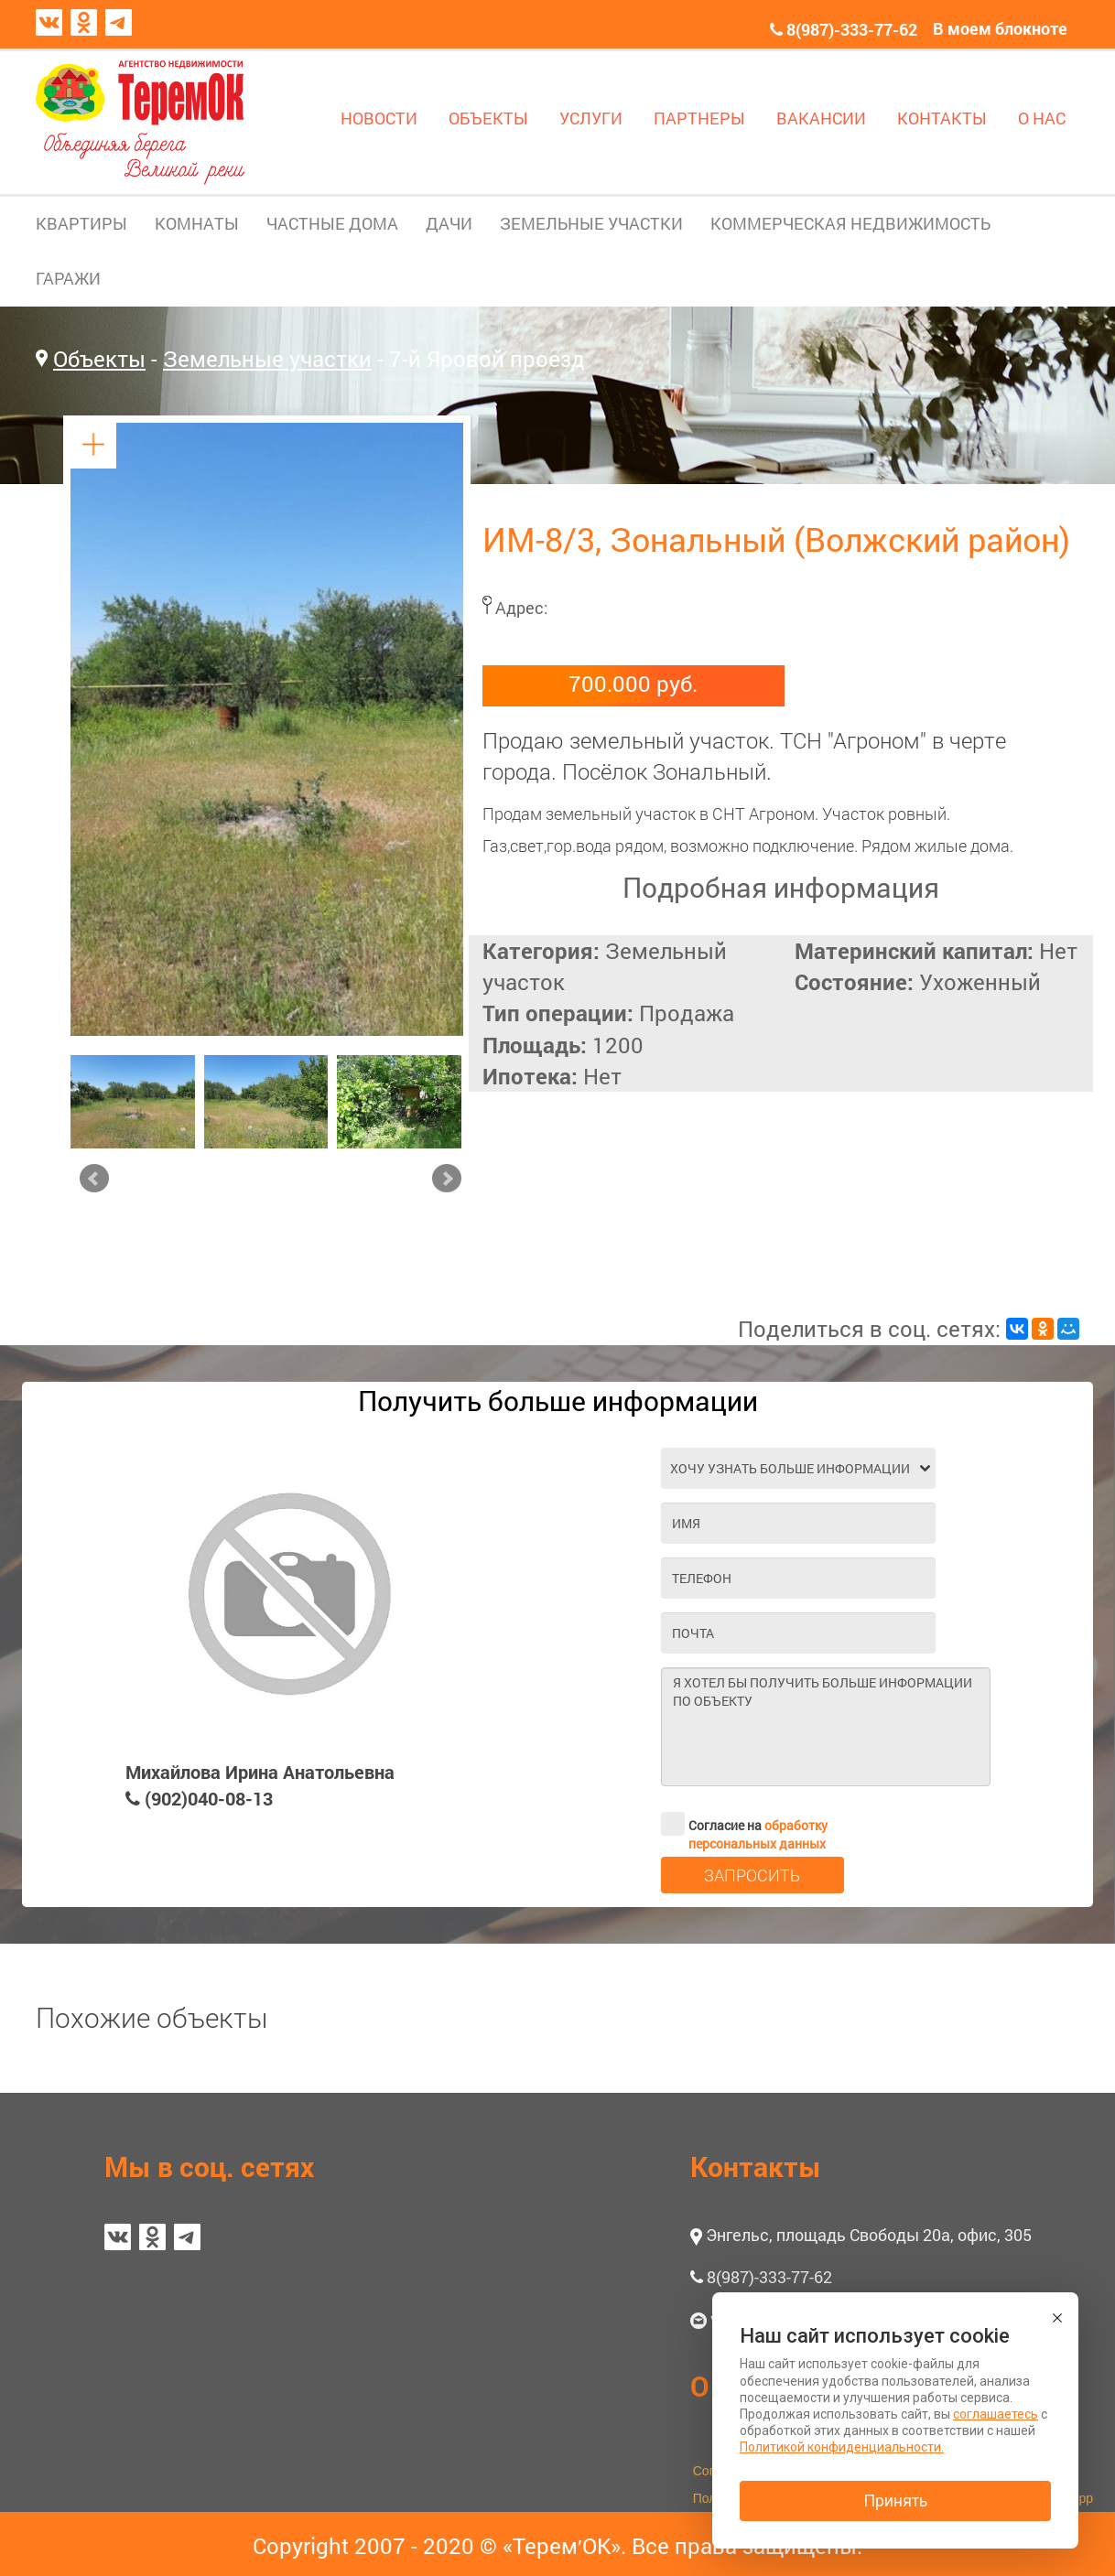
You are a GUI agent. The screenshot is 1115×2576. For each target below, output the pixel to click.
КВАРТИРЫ (81, 223)
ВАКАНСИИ (821, 118)
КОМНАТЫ (197, 223)
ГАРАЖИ (68, 278)
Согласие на (744, 1824)
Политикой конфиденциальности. (842, 2447)
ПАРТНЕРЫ (699, 118)
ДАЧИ (449, 223)
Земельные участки (267, 358)
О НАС (1042, 118)
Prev (94, 1178)
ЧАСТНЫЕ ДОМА (332, 223)
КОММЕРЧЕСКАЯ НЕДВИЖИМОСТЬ (850, 223)
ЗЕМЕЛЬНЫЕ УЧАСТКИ (591, 223)
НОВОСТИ (379, 118)
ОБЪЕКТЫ (488, 118)
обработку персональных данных (758, 1834)
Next (446, 1178)
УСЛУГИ (590, 118)
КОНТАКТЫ (942, 118)
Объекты (99, 358)
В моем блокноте (1000, 28)
